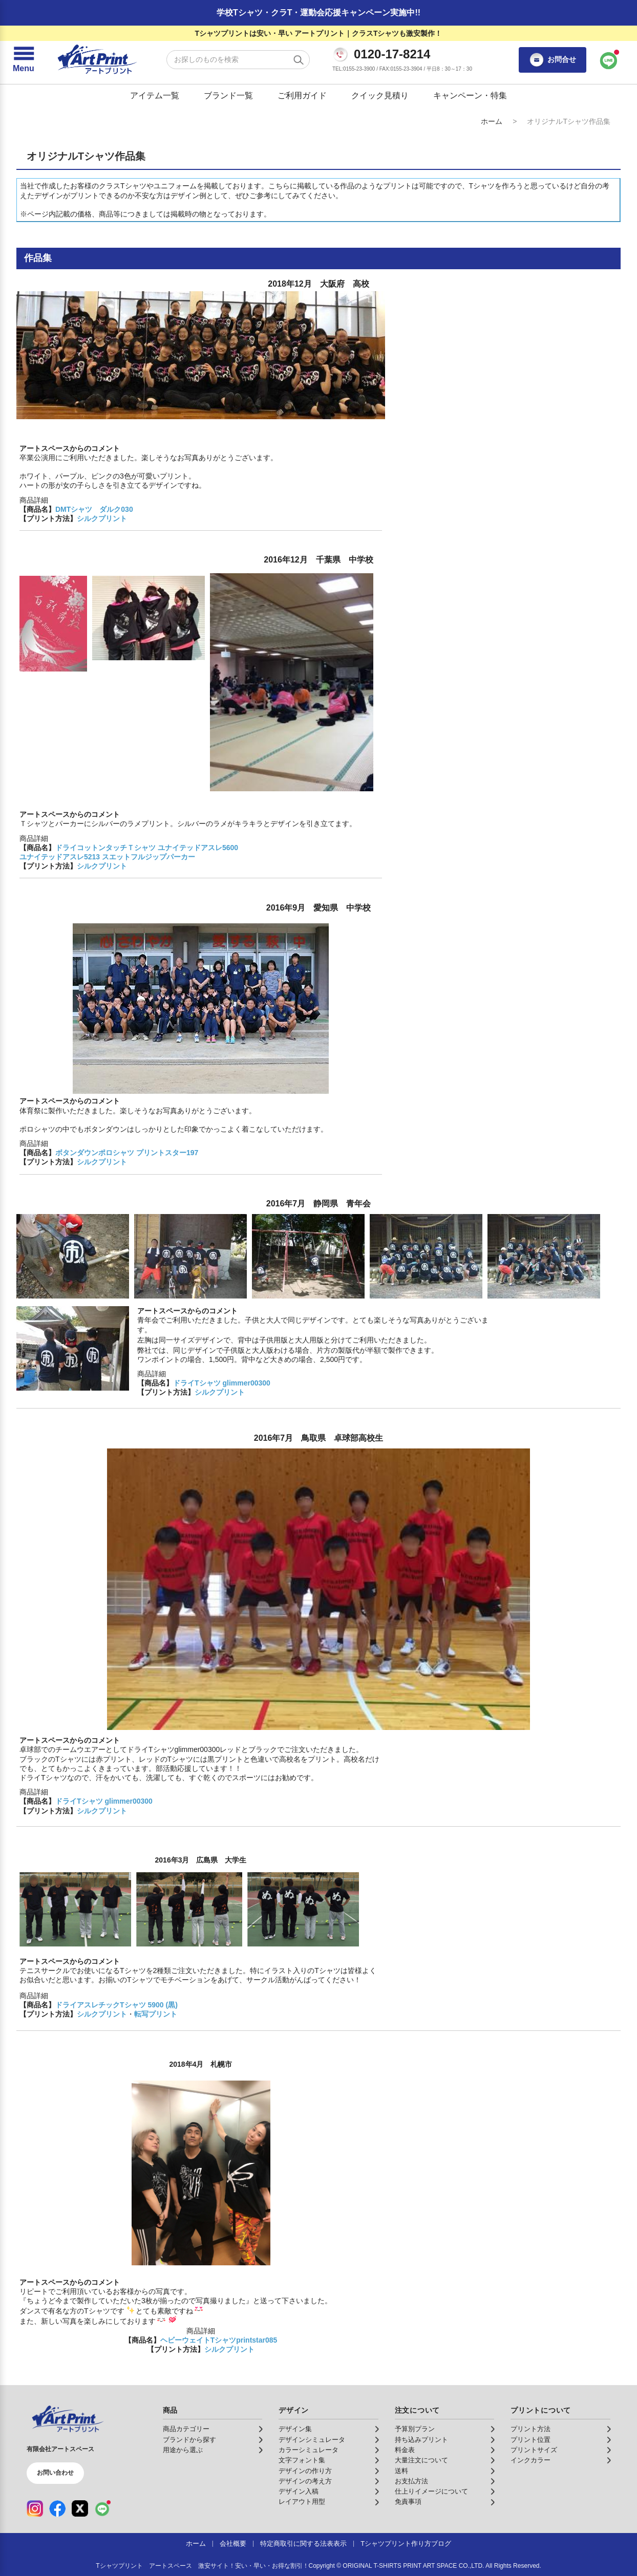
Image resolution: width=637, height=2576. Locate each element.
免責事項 (408, 2501)
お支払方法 (411, 2481)
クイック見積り (380, 95)
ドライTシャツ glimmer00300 (221, 1383)
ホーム (491, 121)
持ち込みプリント (421, 2439)
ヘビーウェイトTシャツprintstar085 (219, 2340)
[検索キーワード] (238, 59)
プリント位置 (530, 2439)
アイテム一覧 (154, 95)
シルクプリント (102, 518)
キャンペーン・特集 (470, 95)
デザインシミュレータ (312, 2439)
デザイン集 (295, 2429)
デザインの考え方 (305, 2481)
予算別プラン (415, 2429)
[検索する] (298, 60)
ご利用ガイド (302, 95)
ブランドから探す (189, 2439)
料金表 (405, 2450)
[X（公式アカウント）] (80, 2508)
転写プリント (155, 2014)
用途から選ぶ (183, 2450)
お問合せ (552, 60)
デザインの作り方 (305, 2471)
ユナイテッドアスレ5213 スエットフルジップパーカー (107, 857)
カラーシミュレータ (308, 2450)
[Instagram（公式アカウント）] (35, 2508)
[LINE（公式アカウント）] (102, 2508)
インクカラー (530, 2460)
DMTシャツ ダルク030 (94, 509)
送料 (401, 2471)
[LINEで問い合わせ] (609, 60)
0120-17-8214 (392, 54)
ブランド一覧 (228, 95)
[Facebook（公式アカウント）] (57, 2508)
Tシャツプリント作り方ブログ (405, 2543)
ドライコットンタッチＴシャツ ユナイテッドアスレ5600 (146, 847)
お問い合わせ (55, 2472)
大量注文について (421, 2460)
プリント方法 (530, 2429)
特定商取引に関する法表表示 (303, 2543)
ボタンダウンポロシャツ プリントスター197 (126, 1153)
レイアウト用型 (302, 2501)
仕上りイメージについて (431, 2491)
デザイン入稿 (299, 2491)
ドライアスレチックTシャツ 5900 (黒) (116, 2005)
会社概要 (233, 2543)
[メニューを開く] (23, 60)
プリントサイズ (534, 2450)
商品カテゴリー (186, 2429)
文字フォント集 (302, 2460)
